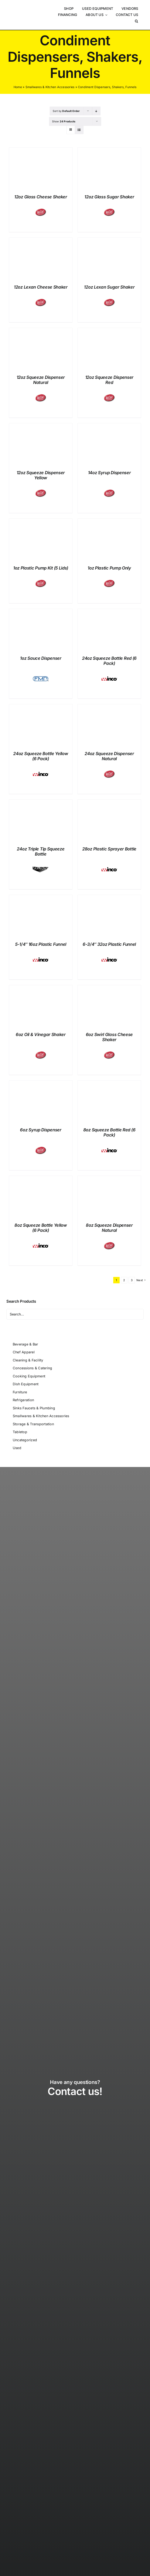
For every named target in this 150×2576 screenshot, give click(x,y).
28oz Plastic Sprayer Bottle (109, 837)
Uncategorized (25, 1429)
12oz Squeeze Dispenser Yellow (41, 464)
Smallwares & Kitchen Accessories (50, 76)
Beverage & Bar (25, 1333)
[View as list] (79, 118)
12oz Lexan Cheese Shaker (41, 276)
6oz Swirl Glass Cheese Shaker (109, 1026)
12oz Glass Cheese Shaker (40, 185)
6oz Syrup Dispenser (40, 1118)
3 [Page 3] (132, 1269)
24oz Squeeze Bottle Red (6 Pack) (109, 650)
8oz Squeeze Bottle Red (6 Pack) (109, 1121)
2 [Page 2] (124, 1269)
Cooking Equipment (29, 1365)
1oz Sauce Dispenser (40, 647)
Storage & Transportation (33, 1413)
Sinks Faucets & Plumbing (34, 1397)
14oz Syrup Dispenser (109, 461)
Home (18, 76)
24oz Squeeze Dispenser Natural (109, 745)
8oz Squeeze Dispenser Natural (109, 1217)
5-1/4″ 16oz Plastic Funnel (40, 933)
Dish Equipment (25, 1373)
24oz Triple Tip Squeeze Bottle (40, 840)
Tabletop (20, 1421)
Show (64, 110)
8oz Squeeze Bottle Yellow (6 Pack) (40, 1217)
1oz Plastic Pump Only (109, 557)
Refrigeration (23, 1389)
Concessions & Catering (32, 1357)
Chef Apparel (24, 1341)
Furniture (20, 1381)
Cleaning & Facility (28, 1349)
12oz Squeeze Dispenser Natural (41, 369)
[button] (136, 16)
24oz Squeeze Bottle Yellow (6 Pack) (40, 745)
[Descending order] (96, 100)
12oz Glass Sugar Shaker (109, 185)
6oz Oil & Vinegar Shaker (41, 1023)
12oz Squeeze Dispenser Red (109, 369)
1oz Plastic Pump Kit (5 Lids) (40, 557)
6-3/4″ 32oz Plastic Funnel (109, 933)
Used (17, 1437)
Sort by (66, 100)
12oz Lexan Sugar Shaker (109, 276)
